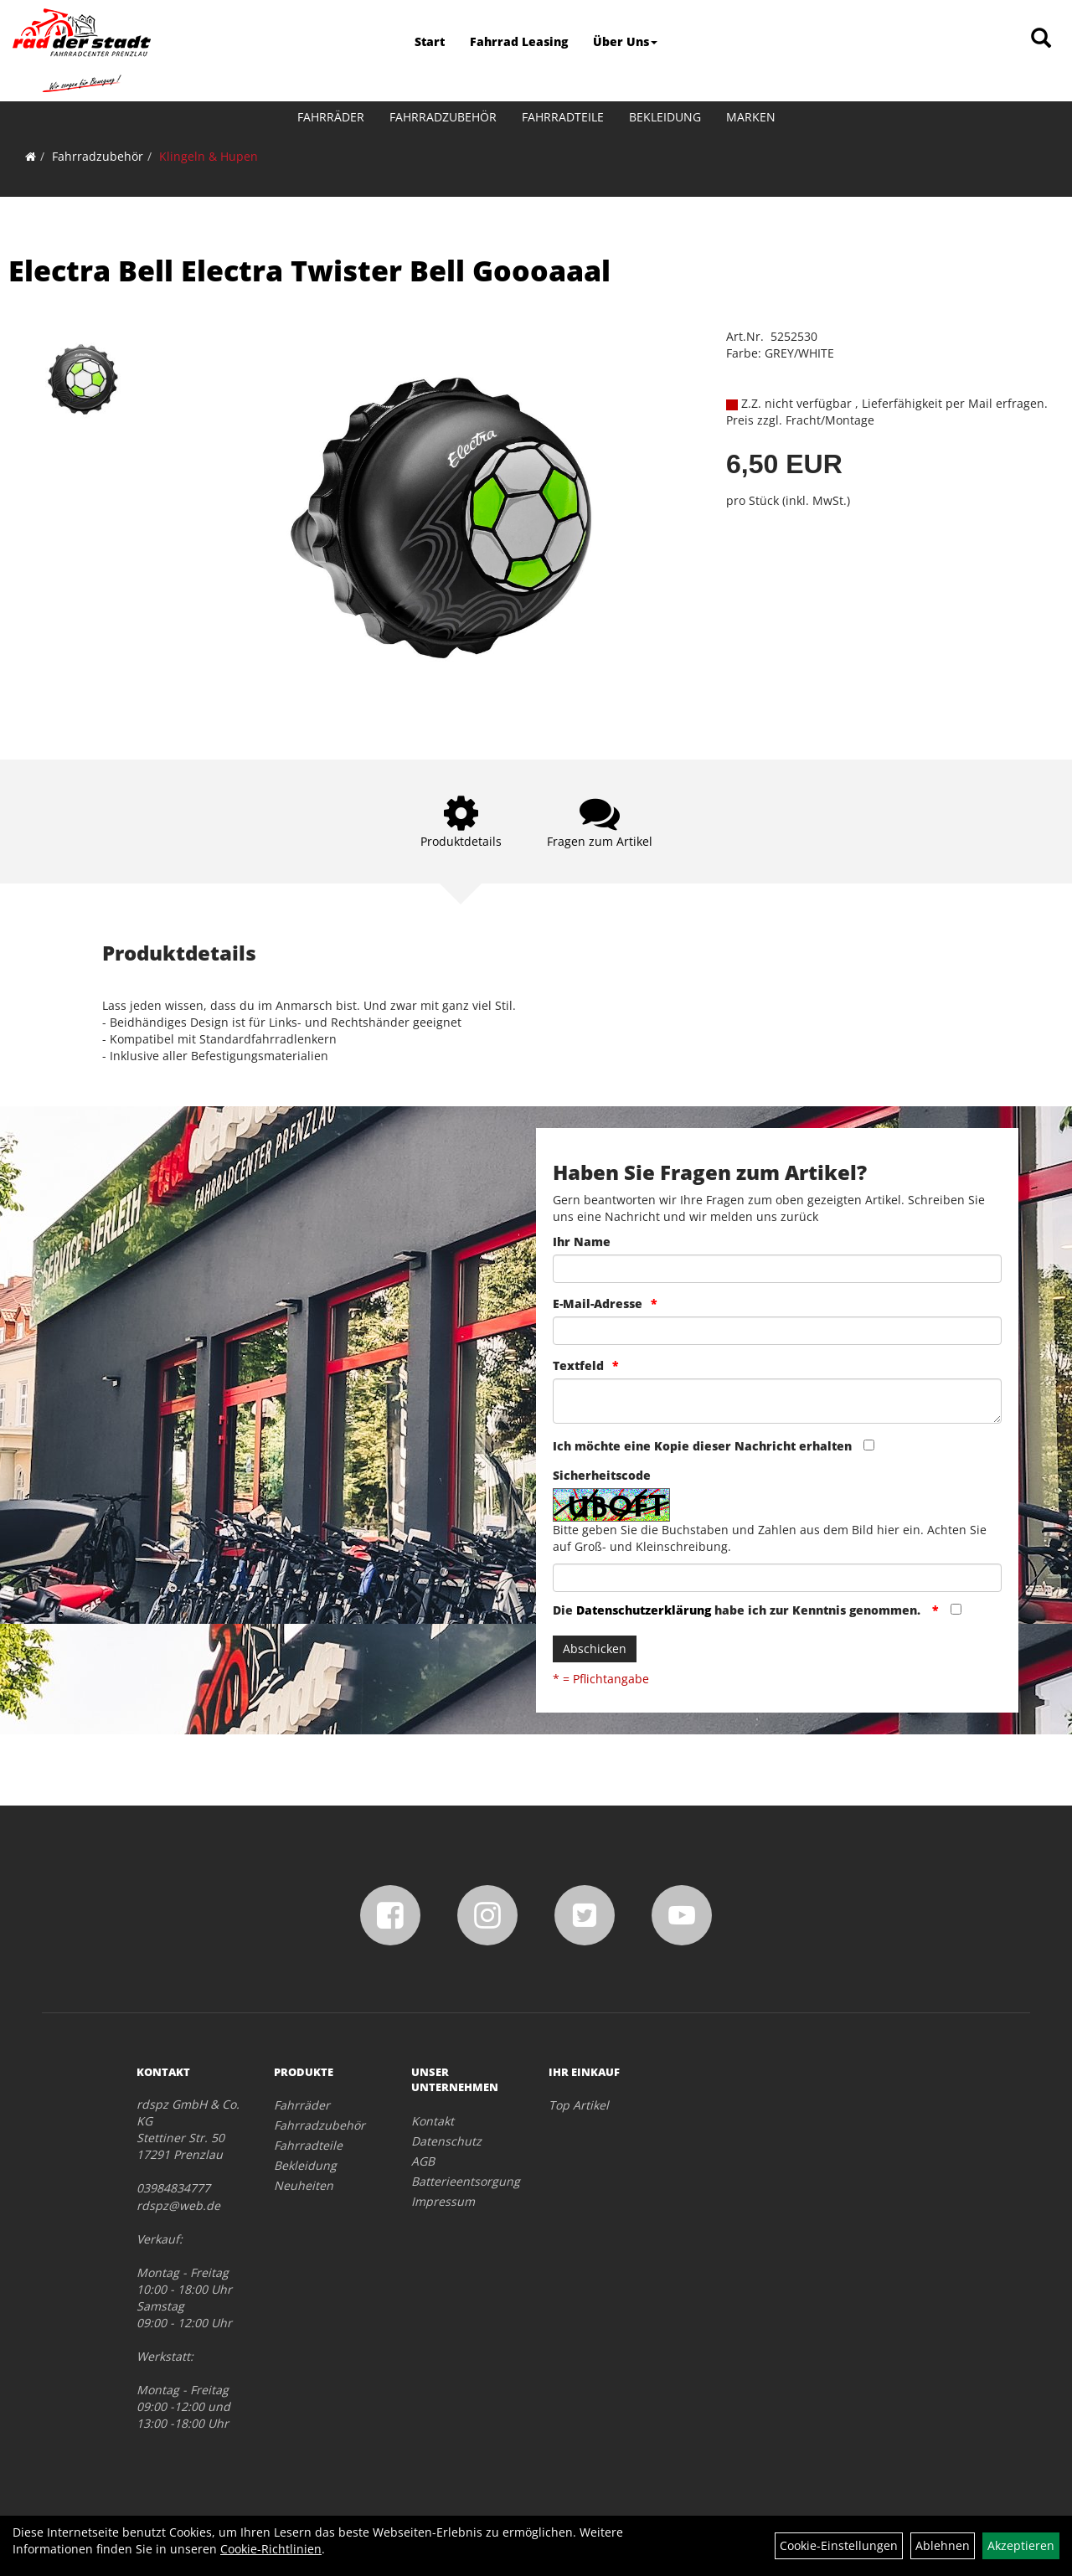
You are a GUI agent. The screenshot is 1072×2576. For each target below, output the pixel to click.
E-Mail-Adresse (597, 1303)
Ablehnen (942, 2545)
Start (430, 41)
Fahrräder (330, 117)
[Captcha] (777, 1578)
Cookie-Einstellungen (839, 2545)
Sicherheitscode (602, 1475)
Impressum (443, 2201)
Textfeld (578, 1365)
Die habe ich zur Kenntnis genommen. (738, 1610)
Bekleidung (665, 117)
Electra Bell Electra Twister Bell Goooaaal (309, 270)
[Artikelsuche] (1041, 39)
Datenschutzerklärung (643, 1610)
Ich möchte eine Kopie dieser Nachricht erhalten (702, 1446)
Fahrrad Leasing (519, 41)
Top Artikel (579, 2105)
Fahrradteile (563, 117)
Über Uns (625, 41)
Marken (751, 117)
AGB (423, 2161)
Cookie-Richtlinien (271, 2549)
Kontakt (432, 2121)
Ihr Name (582, 1241)
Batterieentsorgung (461, 2181)
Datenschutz (446, 2141)
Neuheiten (303, 2185)
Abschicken (594, 1648)
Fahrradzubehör (443, 117)
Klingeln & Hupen (208, 156)
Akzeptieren (1020, 2545)
